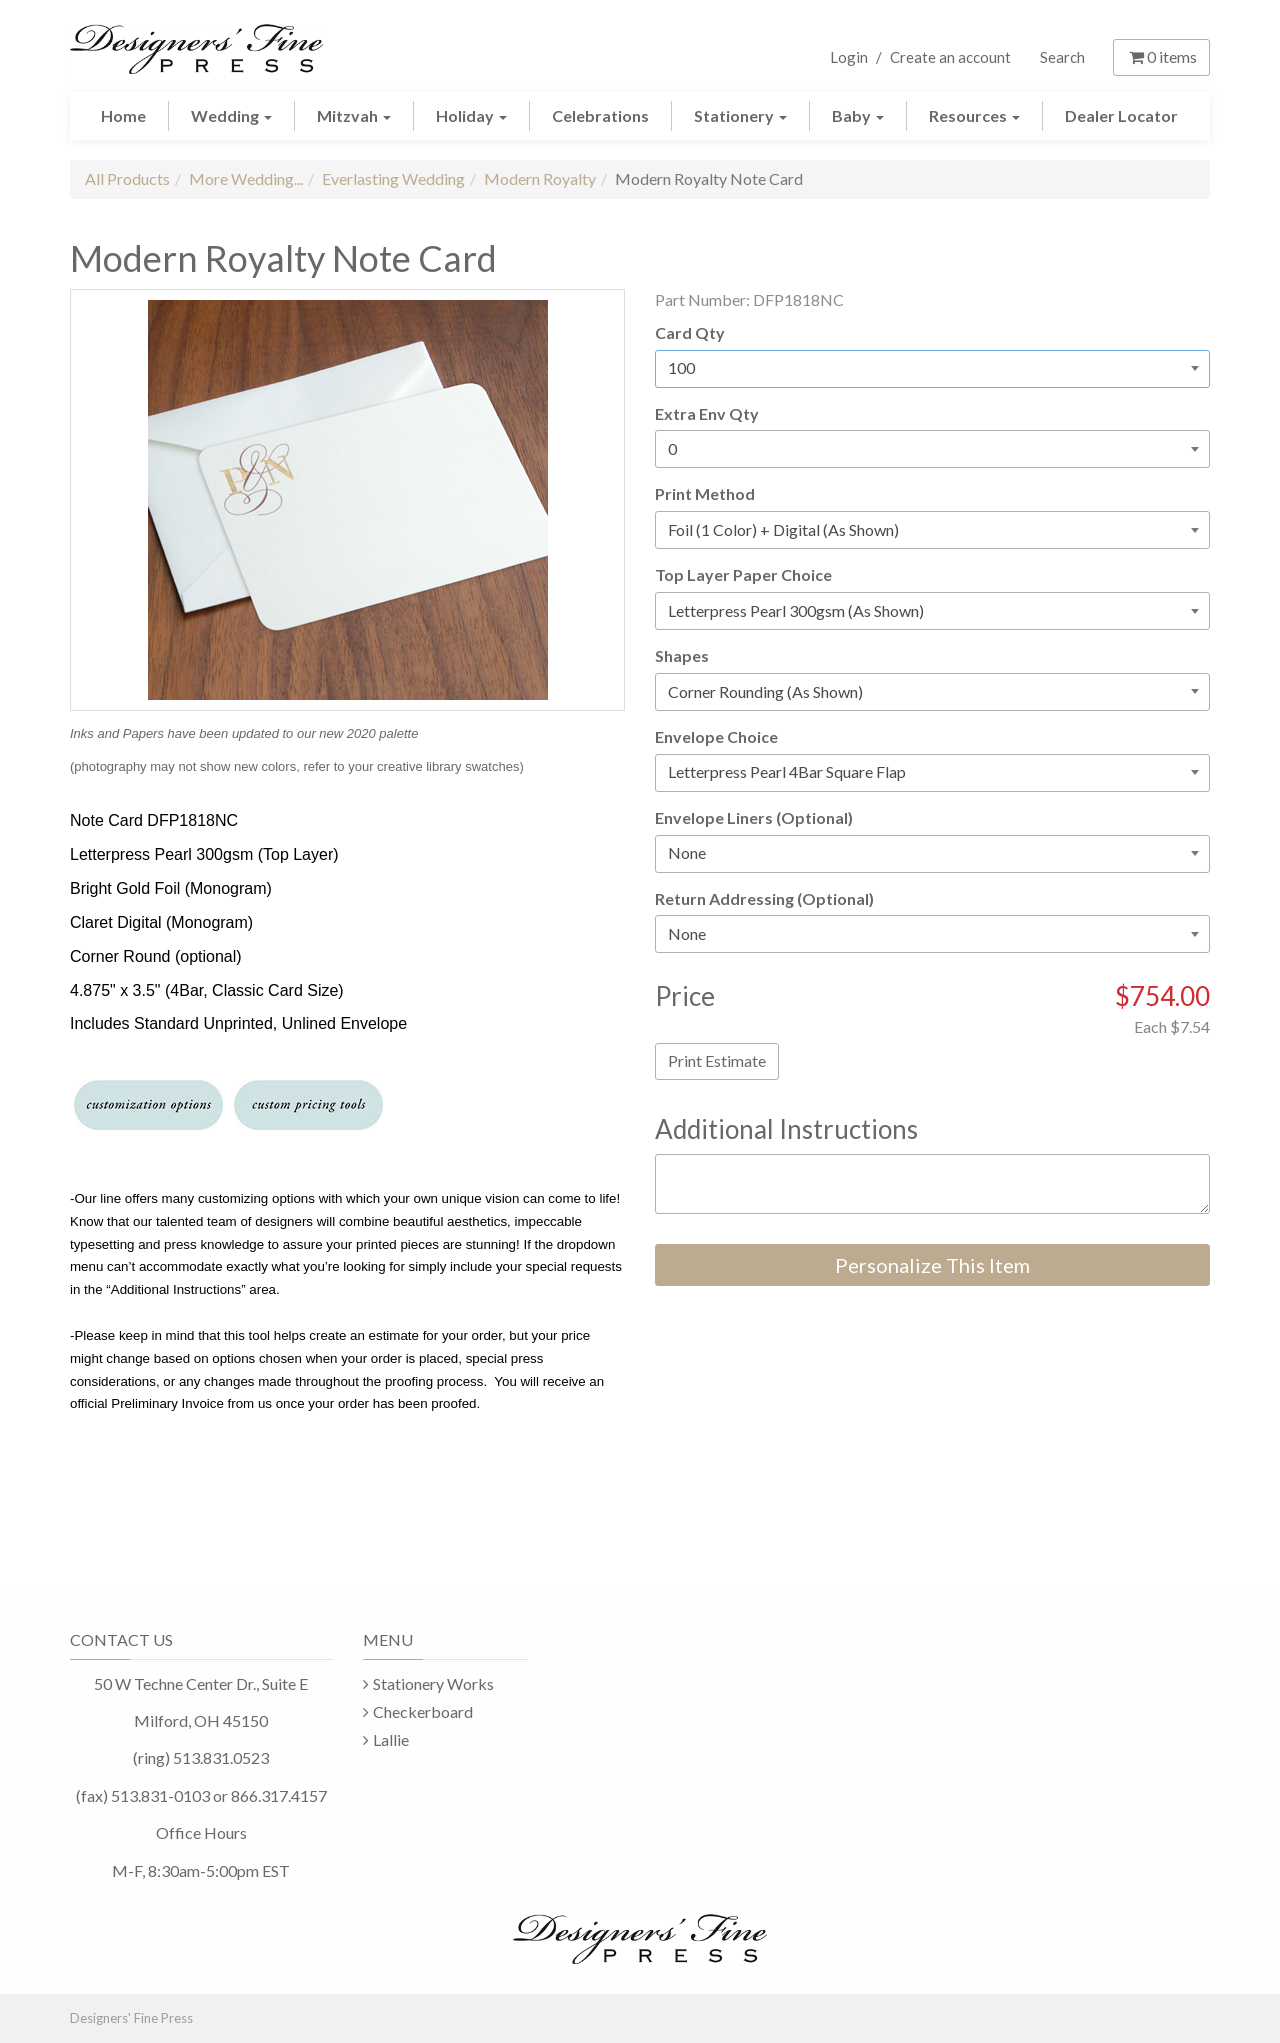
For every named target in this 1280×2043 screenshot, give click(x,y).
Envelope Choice (716, 736)
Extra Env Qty (707, 413)
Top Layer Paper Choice (743, 574)
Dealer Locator (1121, 115)
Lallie (391, 1739)
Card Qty (690, 332)
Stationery (740, 115)
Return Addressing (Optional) (764, 898)
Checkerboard (423, 1711)
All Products (127, 178)
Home (123, 115)
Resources (974, 115)
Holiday (471, 115)
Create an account (950, 57)
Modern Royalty (540, 178)
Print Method (705, 493)
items (1161, 56)
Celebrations (600, 115)
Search (1062, 57)
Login (849, 57)
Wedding (231, 115)
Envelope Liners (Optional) (754, 817)
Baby (858, 115)
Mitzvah (354, 115)
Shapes (682, 655)
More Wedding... (246, 178)
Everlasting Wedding (393, 178)
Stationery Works (433, 1683)
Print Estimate (717, 1060)
